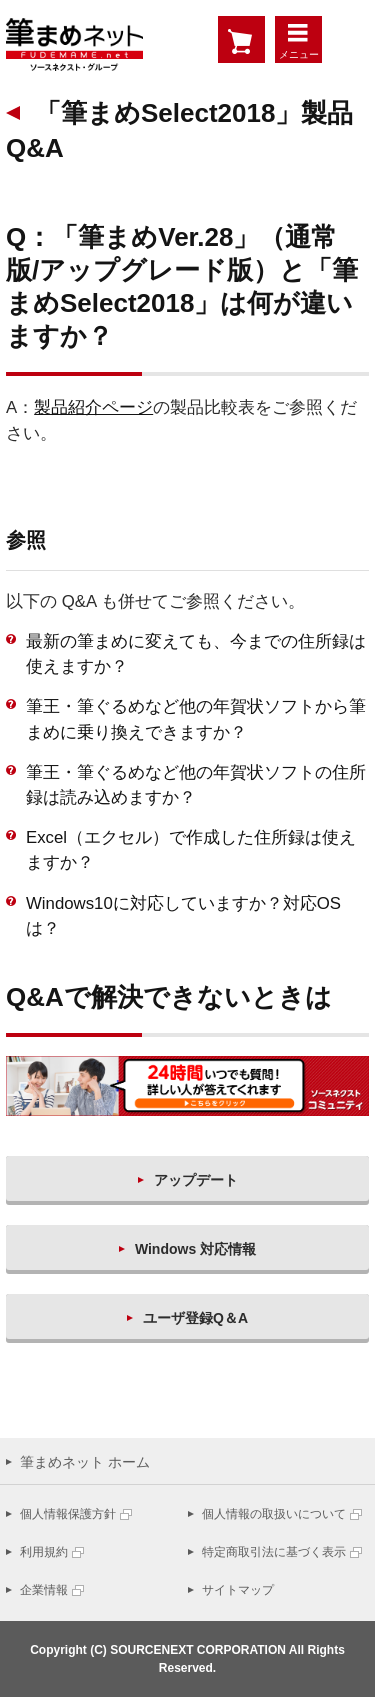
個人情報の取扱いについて (274, 1514)
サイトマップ (238, 1590)
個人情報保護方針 (68, 1514)
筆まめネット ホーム (85, 1462)
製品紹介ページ (93, 407)
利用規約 (44, 1552)
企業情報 (44, 1590)
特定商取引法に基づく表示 (274, 1552)
